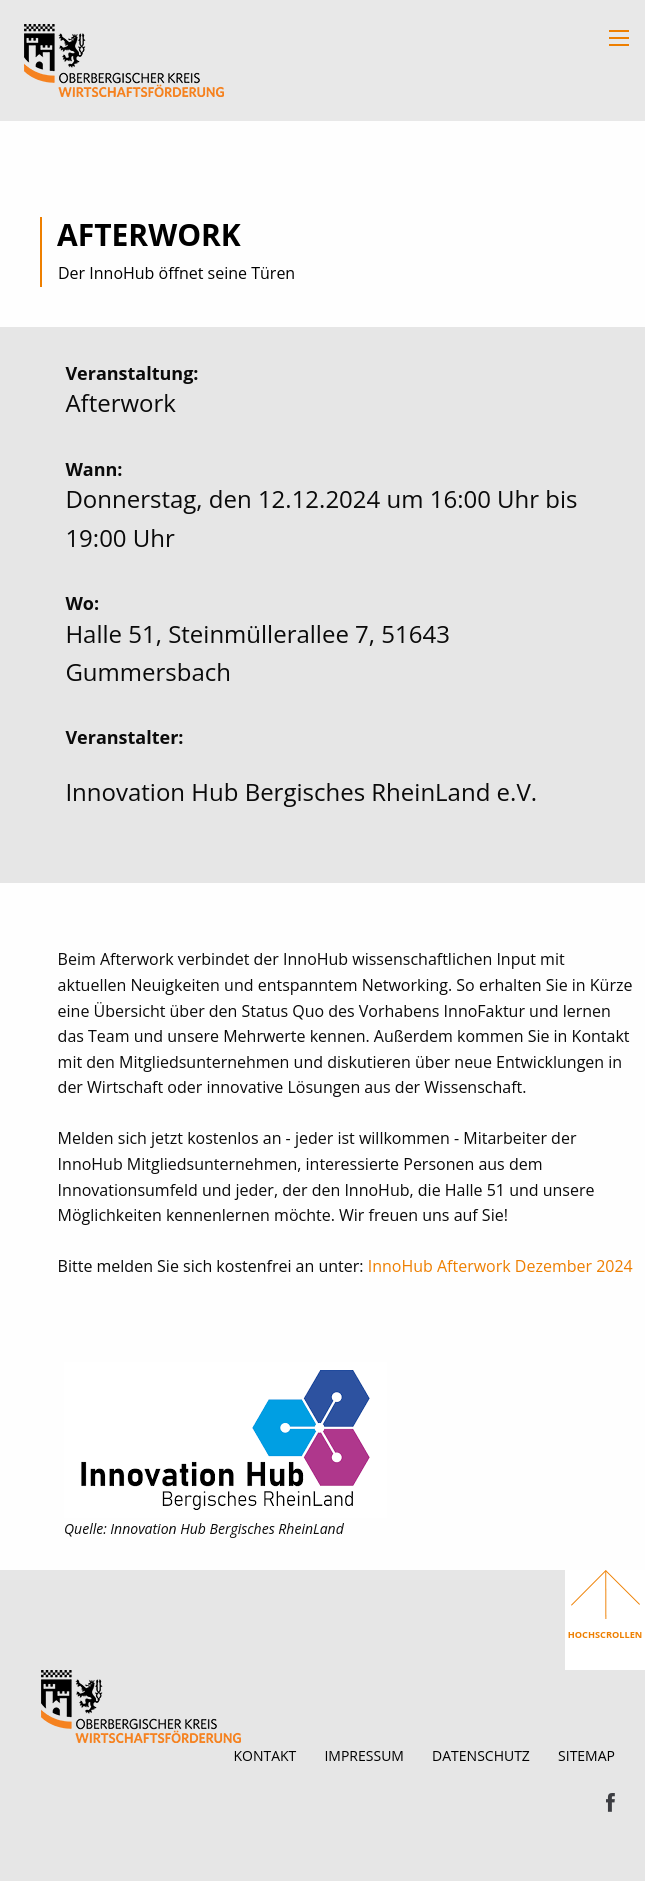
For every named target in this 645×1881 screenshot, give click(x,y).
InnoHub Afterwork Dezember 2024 (500, 1266)
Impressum (364, 1755)
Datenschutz (481, 1755)
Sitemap (586, 1755)
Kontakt (264, 1755)
